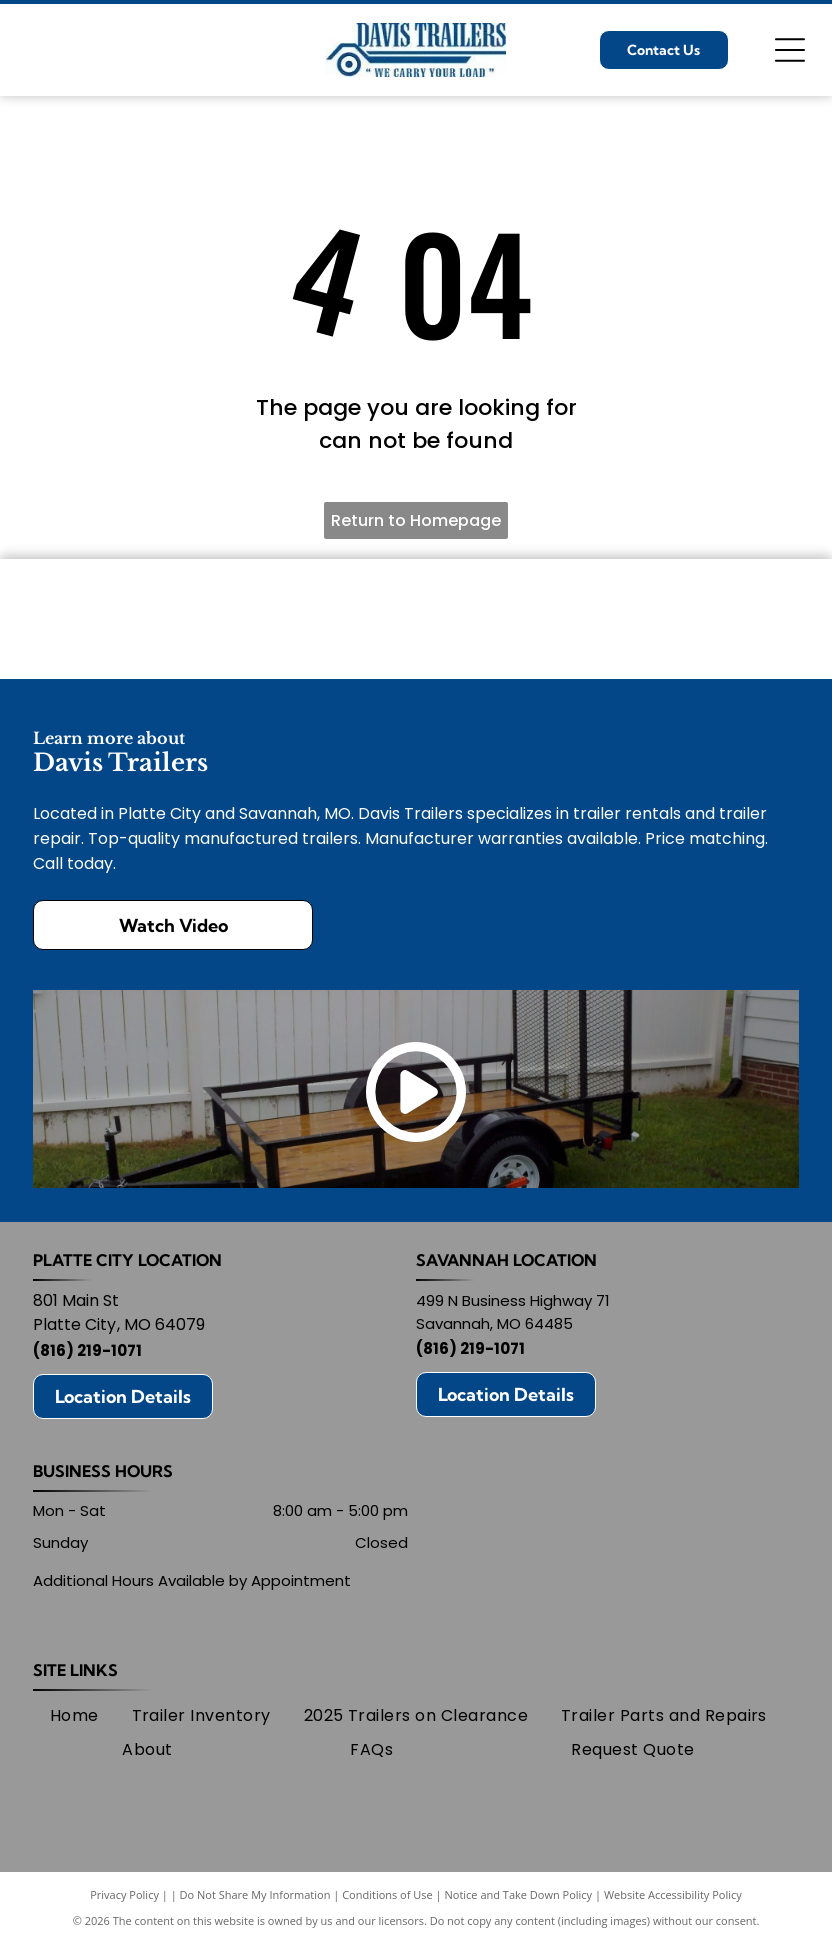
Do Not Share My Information (255, 1894)
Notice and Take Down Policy (519, 1894)
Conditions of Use (387, 1894)
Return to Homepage (416, 520)
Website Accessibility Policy (673, 1894)
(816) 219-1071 (87, 1350)
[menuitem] (74, 1716)
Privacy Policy (124, 1894)
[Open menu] (790, 50)
